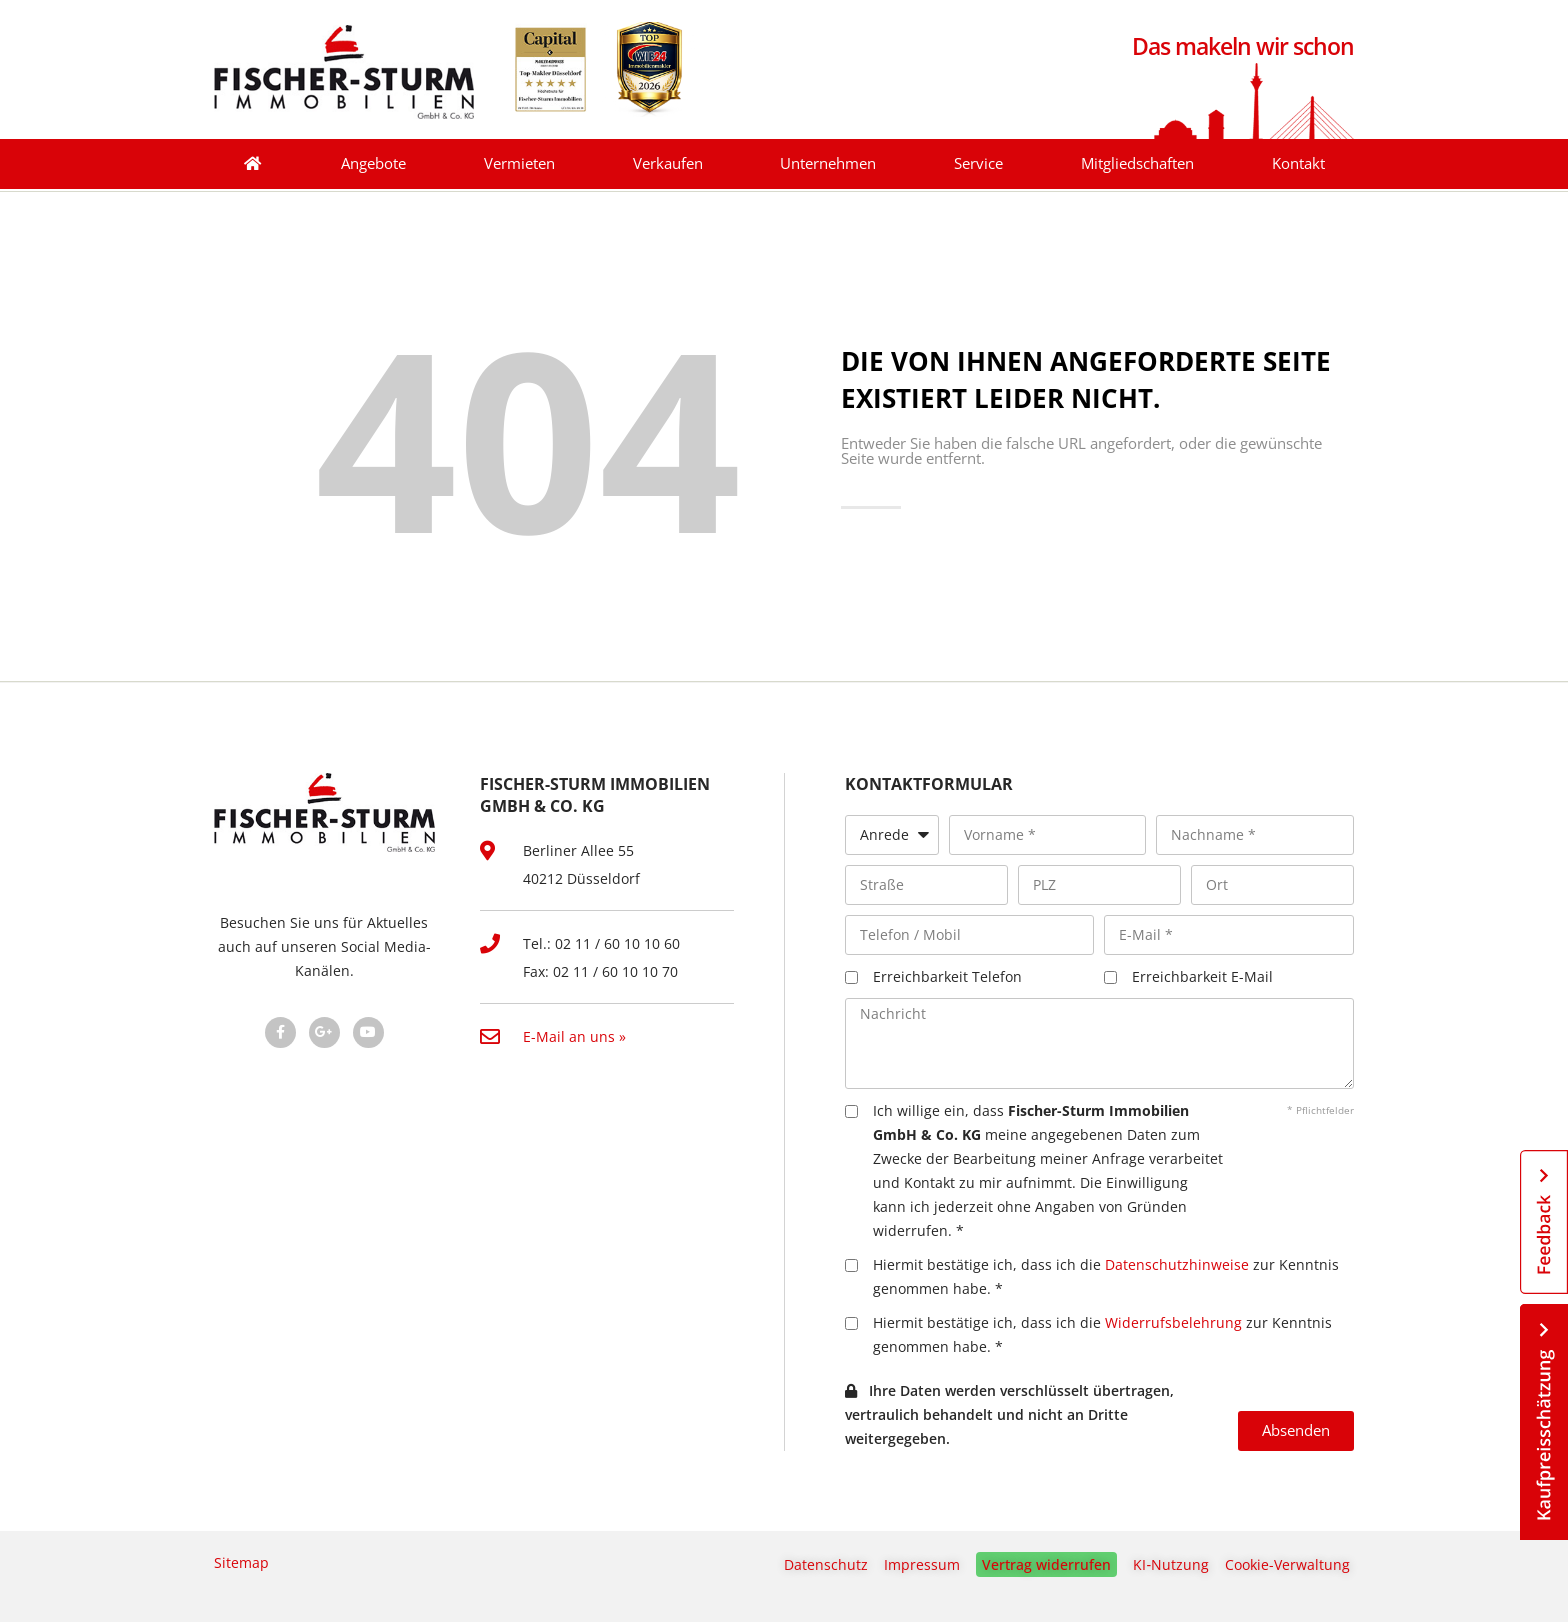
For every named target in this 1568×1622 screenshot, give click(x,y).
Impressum (922, 1564)
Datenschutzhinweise (1177, 1264)
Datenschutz (826, 1564)
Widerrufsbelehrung (1173, 1322)
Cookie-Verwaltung (1287, 1564)
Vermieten (519, 163)
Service (978, 163)
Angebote (373, 163)
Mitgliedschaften (1137, 163)
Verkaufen (668, 163)
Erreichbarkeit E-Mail (1202, 976)
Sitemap (241, 1562)
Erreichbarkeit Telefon (947, 976)
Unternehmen (828, 163)
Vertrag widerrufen (1046, 1564)
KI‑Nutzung (1171, 1564)
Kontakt (1298, 163)
